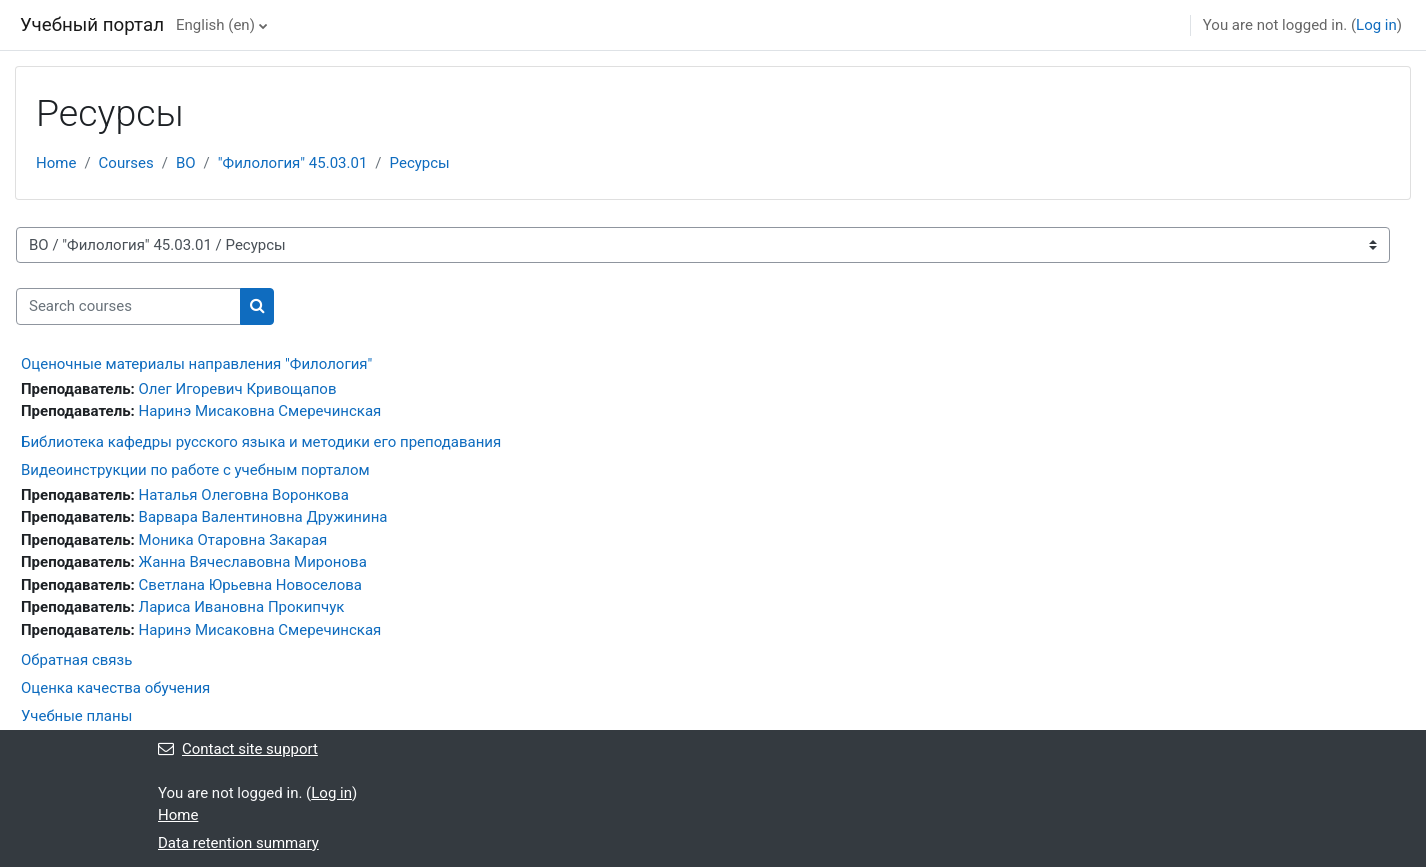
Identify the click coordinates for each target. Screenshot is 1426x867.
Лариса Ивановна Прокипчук (242, 607)
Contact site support (238, 749)
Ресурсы (420, 163)
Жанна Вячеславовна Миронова (253, 562)
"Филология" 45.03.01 (293, 163)
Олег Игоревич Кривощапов (238, 389)
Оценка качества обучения (115, 688)
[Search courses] (128, 306)
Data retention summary (238, 843)
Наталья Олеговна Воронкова (244, 495)
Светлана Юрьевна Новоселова (250, 585)
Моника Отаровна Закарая (233, 540)
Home (56, 163)
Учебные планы (76, 716)
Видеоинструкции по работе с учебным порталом (195, 470)
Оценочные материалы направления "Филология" (196, 364)
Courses (126, 163)
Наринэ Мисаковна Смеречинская (260, 411)
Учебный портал (92, 25)
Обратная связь (76, 660)
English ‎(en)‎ (215, 25)
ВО (186, 163)
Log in (1376, 25)
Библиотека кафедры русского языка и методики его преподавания (261, 442)
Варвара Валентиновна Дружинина (263, 517)
